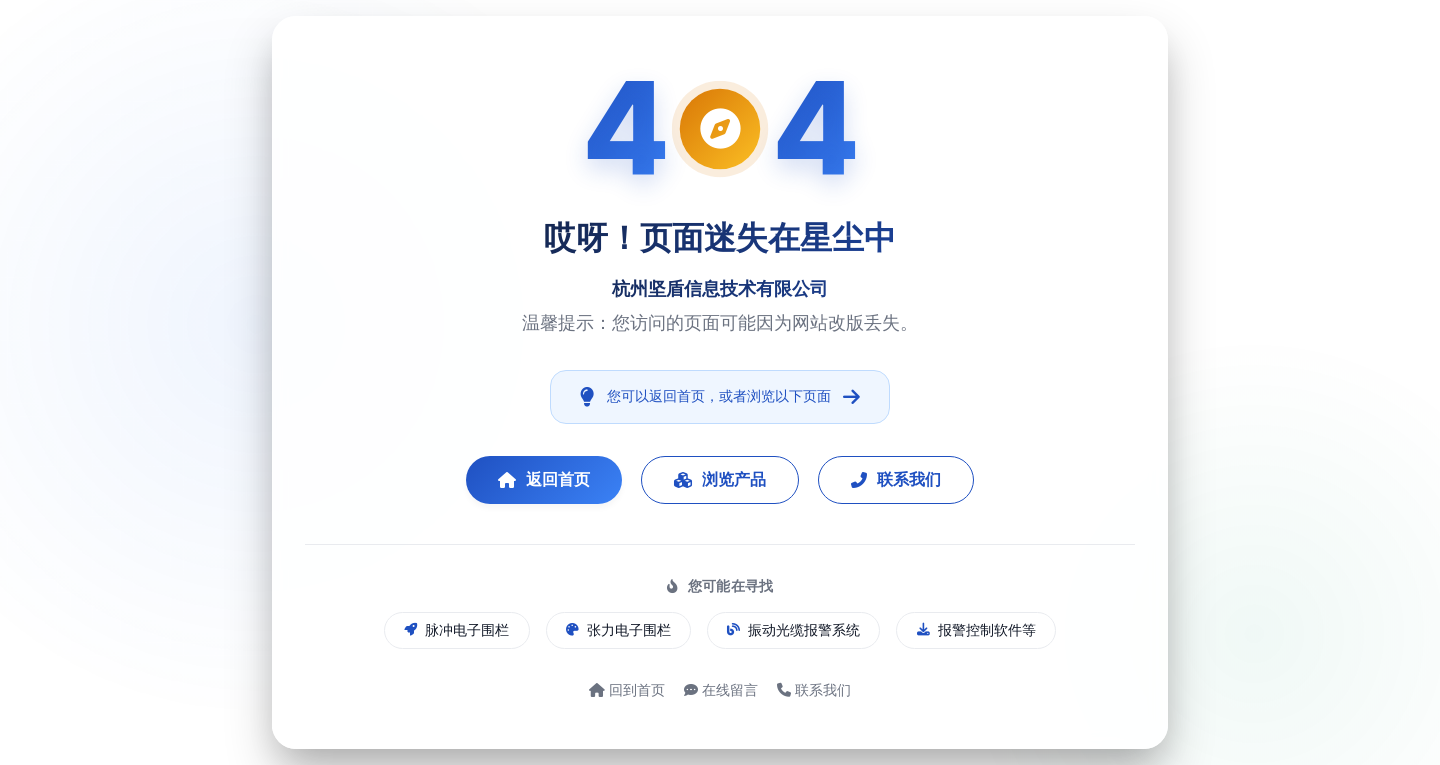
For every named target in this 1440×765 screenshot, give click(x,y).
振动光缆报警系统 (793, 629)
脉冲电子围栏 (456, 629)
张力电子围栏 (618, 629)
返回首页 (544, 479)
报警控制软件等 (976, 629)
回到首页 (627, 689)
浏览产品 (720, 479)
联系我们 (896, 479)
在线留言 (721, 689)
